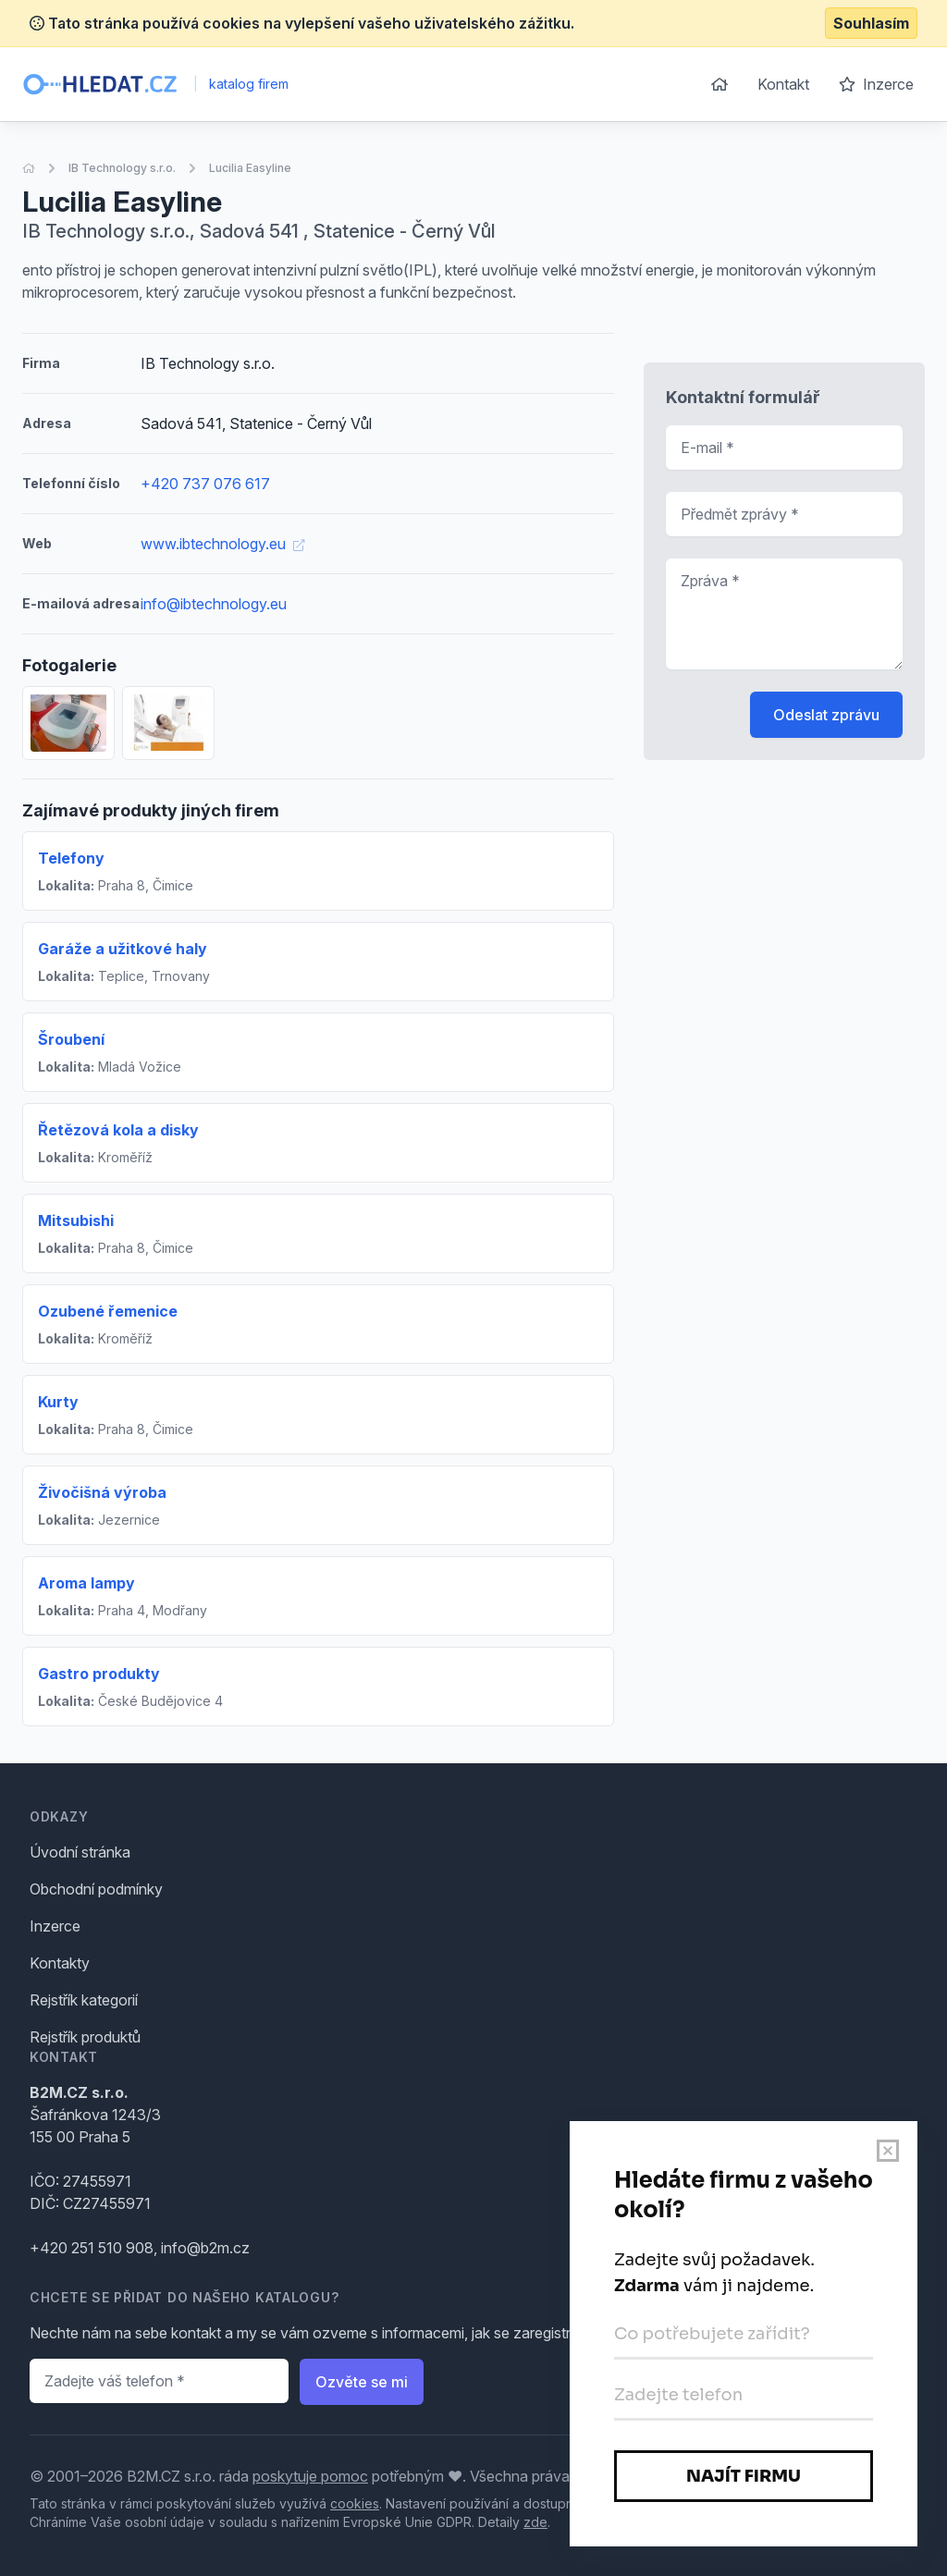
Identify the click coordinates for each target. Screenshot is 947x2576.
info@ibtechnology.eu (214, 604)
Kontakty (60, 1963)
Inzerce (876, 84)
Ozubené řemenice (108, 1311)
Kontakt (783, 84)
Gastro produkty (99, 1673)
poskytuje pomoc (310, 2476)
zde (535, 2522)
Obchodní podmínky (96, 1889)
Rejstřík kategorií (84, 2000)
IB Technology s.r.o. (122, 168)
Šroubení (71, 1039)
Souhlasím (871, 23)
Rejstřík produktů (85, 2037)
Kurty (58, 1401)
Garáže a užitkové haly (122, 948)
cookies (354, 2503)
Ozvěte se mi (361, 2382)
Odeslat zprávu (826, 714)
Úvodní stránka (80, 1852)
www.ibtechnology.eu (222, 543)
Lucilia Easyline (250, 168)
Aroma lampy (86, 1583)
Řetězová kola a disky (118, 1130)
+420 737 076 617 (205, 483)
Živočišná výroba (102, 1492)
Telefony (71, 858)
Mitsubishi (76, 1220)
